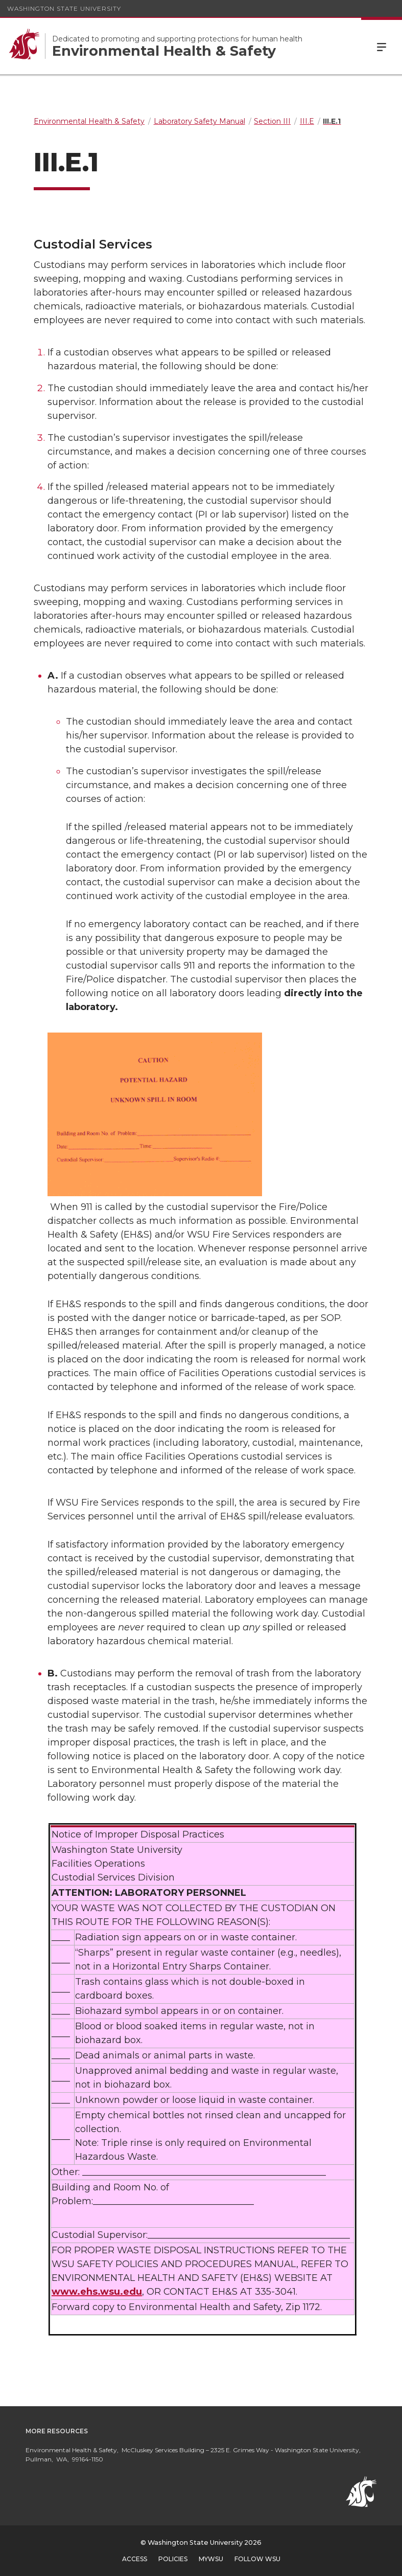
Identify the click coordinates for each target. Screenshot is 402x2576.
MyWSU (211, 2559)
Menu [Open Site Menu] (381, 46)
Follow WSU (257, 2559)
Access (134, 2559)
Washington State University (64, 8)
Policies (172, 2559)
